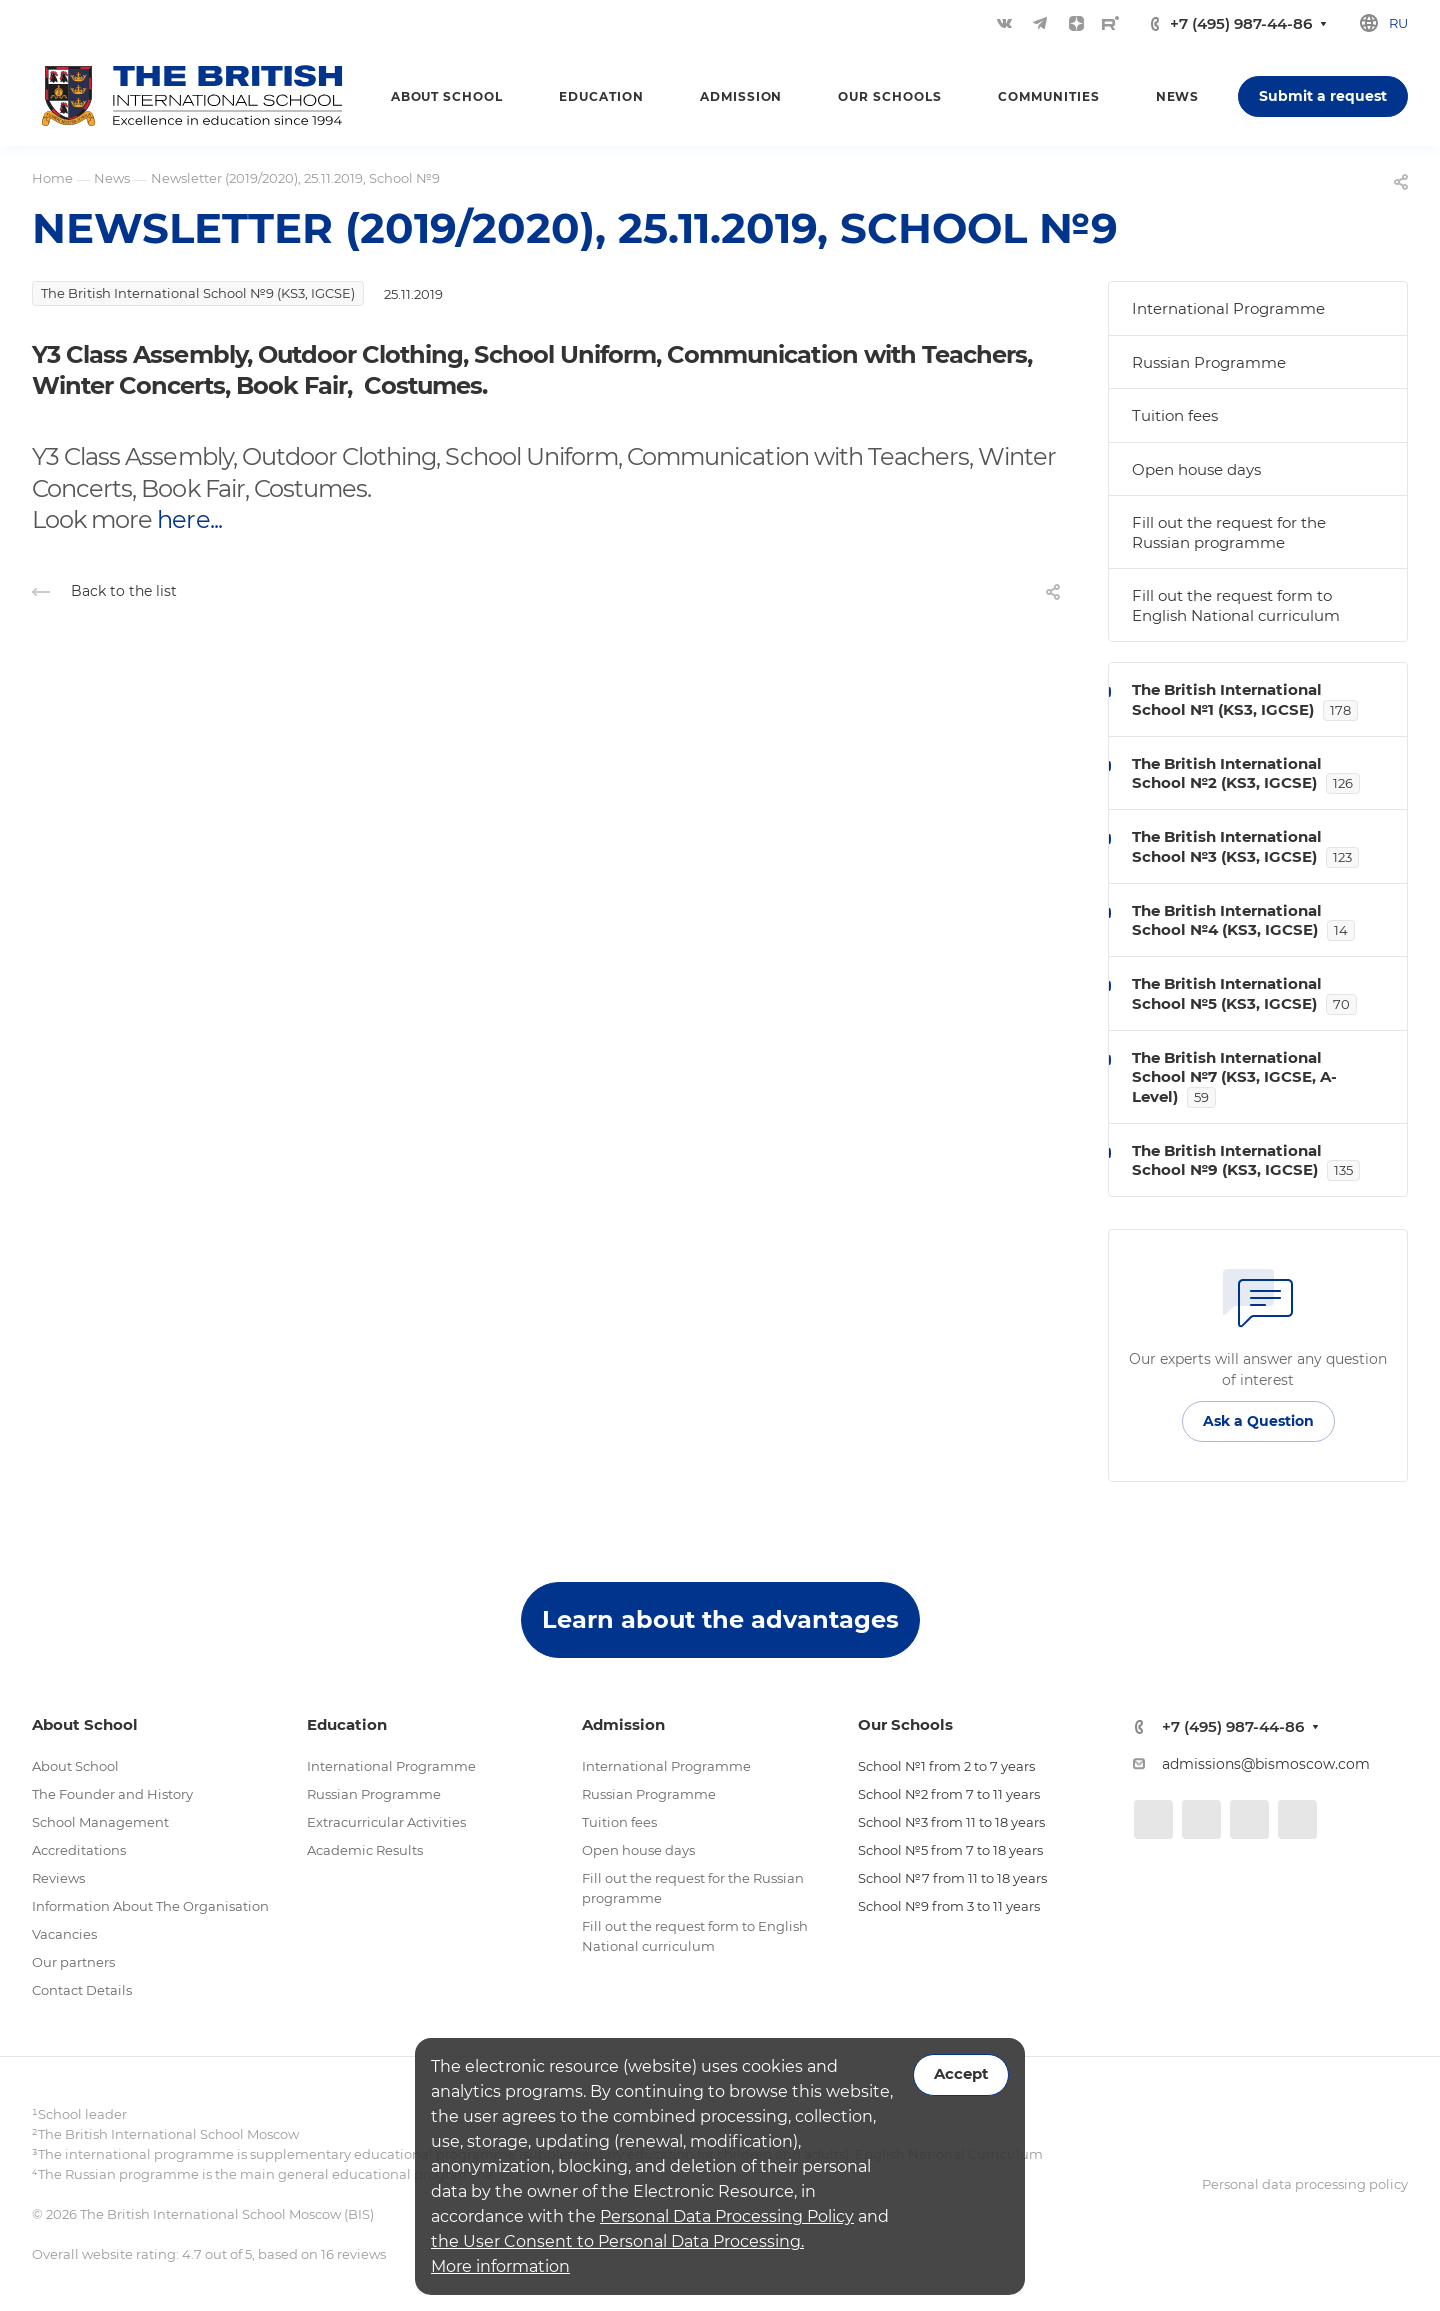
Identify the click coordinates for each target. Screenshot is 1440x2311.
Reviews (58, 1878)
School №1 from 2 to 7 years (946, 1766)
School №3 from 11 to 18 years (951, 1822)
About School (75, 1766)
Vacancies (64, 1934)
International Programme (1228, 308)
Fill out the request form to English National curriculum (1236, 605)
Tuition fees (1175, 415)
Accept (961, 2074)
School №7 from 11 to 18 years (952, 1878)
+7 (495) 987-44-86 (1241, 23)
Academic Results (365, 1850)
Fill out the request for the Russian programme (1229, 532)
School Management (100, 1822)
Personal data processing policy (1305, 2184)
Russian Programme (1209, 362)
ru (1398, 23)
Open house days (1196, 469)
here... (189, 519)
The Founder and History (112, 1794)
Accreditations (79, 1850)
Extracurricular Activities (386, 1822)
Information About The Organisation (150, 1906)
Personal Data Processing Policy (727, 2216)
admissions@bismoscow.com (1266, 1764)
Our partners (73, 1962)
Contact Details (82, 1990)
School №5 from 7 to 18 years (950, 1850)
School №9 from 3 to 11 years (949, 1906)
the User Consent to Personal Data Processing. (617, 2241)
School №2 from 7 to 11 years (949, 1794)
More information (500, 2266)
